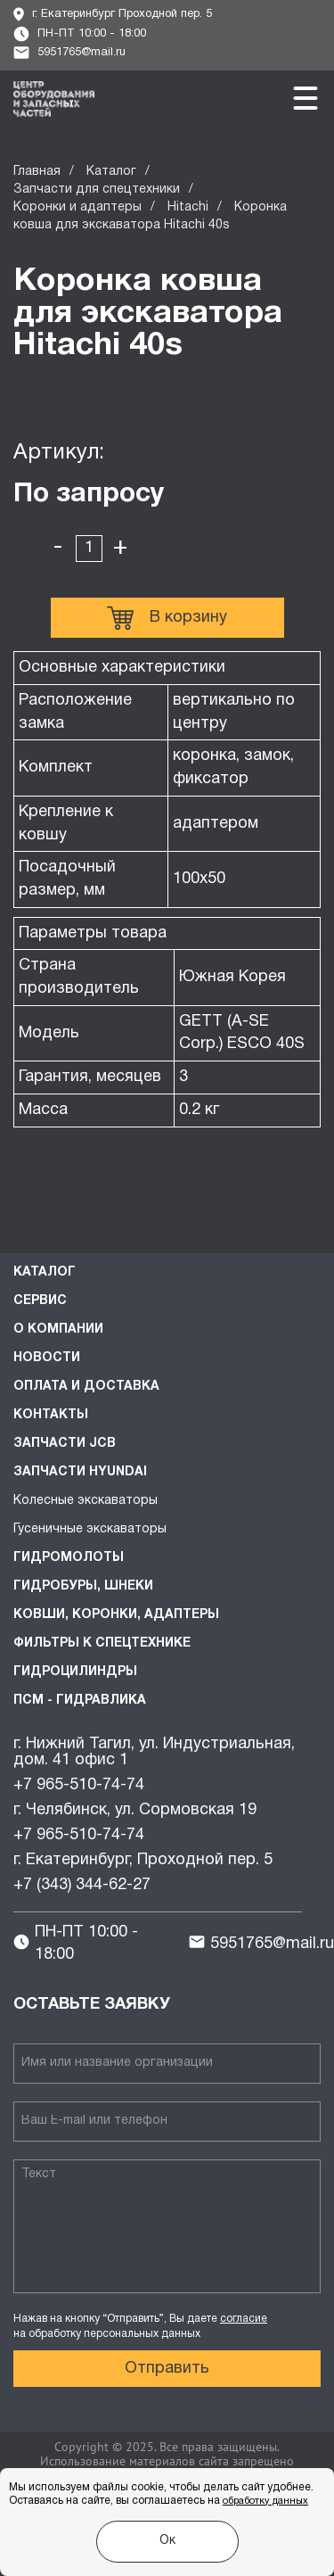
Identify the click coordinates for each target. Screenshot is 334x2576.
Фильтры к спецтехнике (102, 1643)
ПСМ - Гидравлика (79, 1700)
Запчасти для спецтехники (96, 189)
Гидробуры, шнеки (83, 1586)
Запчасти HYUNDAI (80, 1472)
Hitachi (187, 207)
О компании (58, 1329)
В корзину (167, 618)
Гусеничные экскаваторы (90, 1529)
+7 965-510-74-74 (78, 1785)
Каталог (111, 172)
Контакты (50, 1415)
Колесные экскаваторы (85, 1501)
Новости (46, 1358)
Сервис (40, 1301)
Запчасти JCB (64, 1443)
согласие (243, 2319)
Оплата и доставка (86, 1386)
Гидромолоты (68, 1558)
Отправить (167, 2368)
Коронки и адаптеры (77, 207)
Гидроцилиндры (75, 1672)
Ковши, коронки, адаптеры (116, 1615)
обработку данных (265, 2501)
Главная (37, 172)
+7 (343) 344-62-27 (82, 1885)
